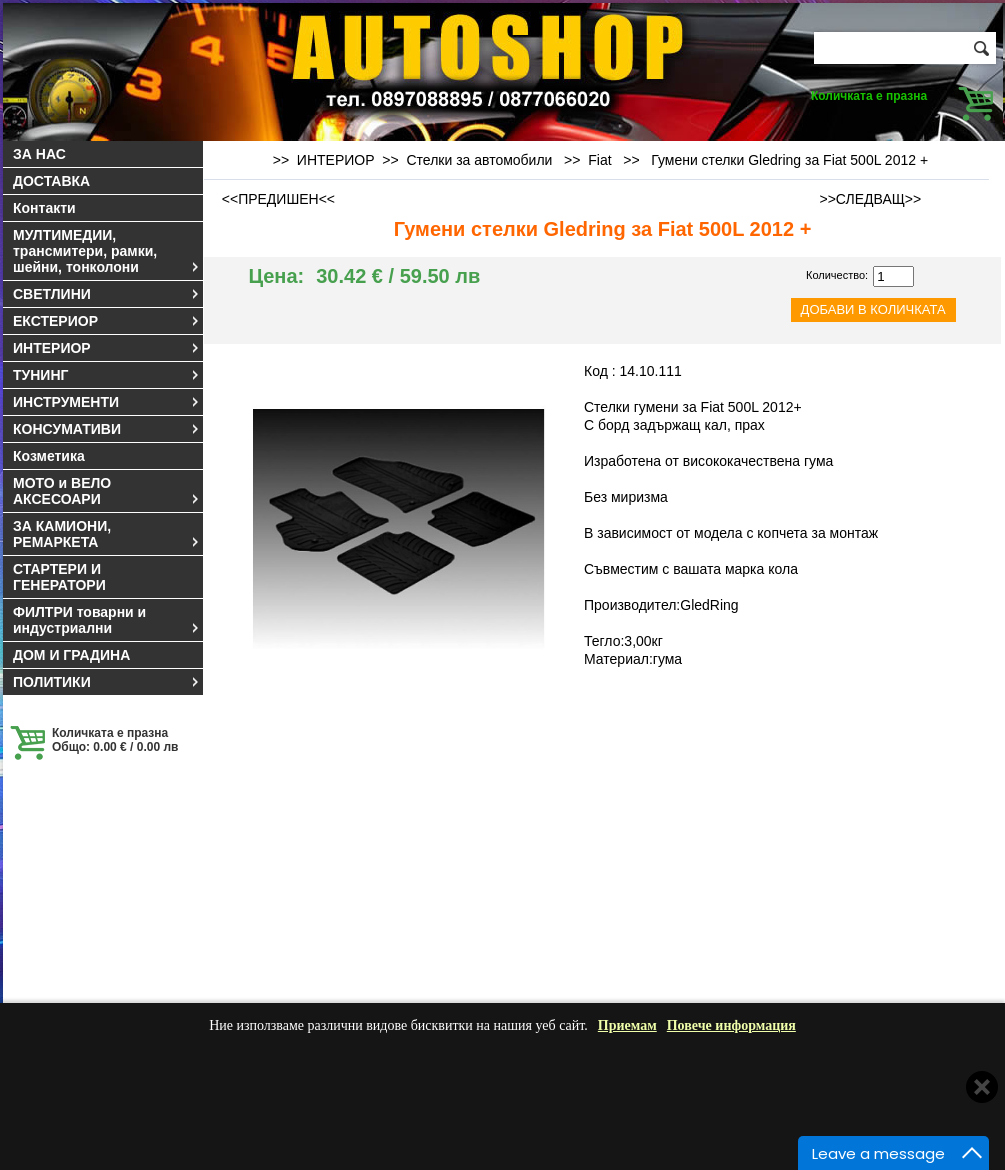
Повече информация (731, 1025)
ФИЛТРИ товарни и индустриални (107, 620)
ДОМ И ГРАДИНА (71, 655)
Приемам (627, 1025)
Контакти (44, 208)
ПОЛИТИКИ (107, 682)
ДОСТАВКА (51, 181)
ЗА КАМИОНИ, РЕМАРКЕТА (107, 534)
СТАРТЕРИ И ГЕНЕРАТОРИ (59, 577)
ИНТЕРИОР (107, 348)
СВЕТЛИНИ (107, 294)
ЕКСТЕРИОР (107, 321)
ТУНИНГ (107, 375)
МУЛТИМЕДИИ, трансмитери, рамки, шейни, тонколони (107, 251)
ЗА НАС (39, 154)
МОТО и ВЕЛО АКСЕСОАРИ (107, 491)
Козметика (49, 456)
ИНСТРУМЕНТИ (107, 402)
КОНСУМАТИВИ (107, 429)
